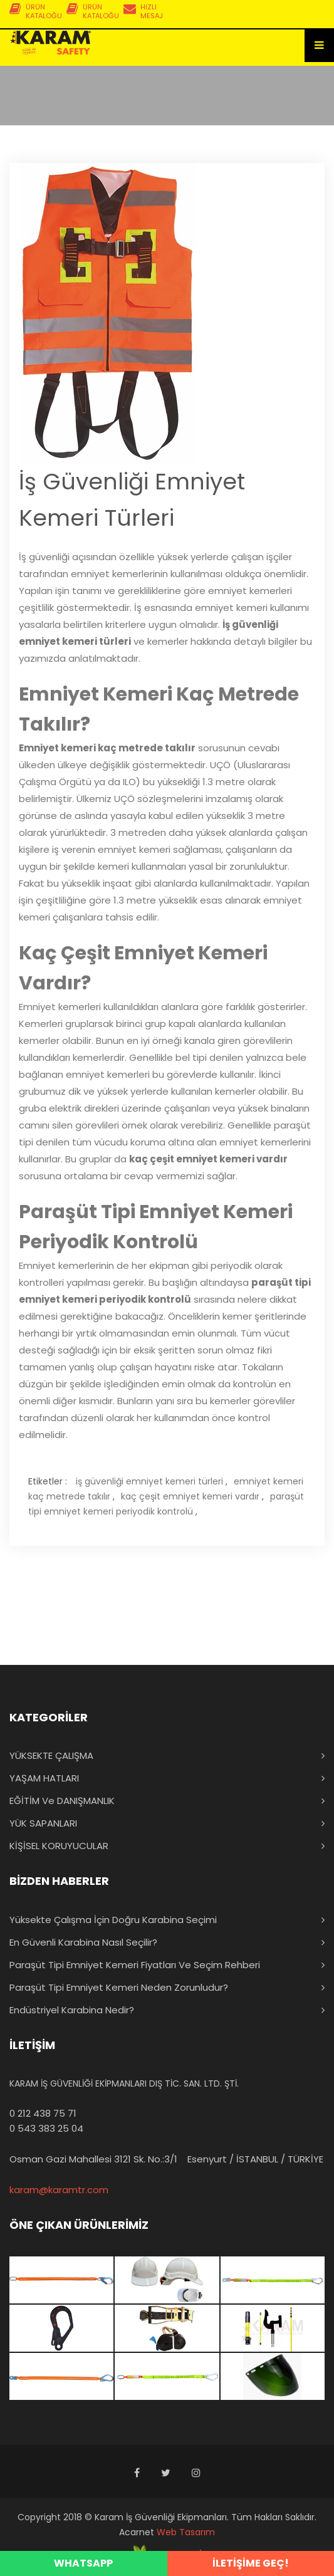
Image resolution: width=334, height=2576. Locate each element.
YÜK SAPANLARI (43, 1823)
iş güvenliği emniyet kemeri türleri (149, 1481)
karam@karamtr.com (58, 2189)
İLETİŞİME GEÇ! (250, 2563)
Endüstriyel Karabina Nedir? (71, 2009)
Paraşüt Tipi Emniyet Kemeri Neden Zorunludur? (118, 1987)
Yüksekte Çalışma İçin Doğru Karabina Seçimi (113, 1919)
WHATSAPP (83, 2563)
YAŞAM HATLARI (44, 1778)
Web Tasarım (186, 2532)
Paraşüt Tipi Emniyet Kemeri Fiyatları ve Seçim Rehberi (134, 1964)
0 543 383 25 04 (46, 2128)
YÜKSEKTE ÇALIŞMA (51, 1755)
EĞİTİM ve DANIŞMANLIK (62, 1800)
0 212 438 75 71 (42, 2113)
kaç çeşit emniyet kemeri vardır (190, 1496)
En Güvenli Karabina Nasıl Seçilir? (83, 1942)
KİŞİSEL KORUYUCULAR (58, 1845)
